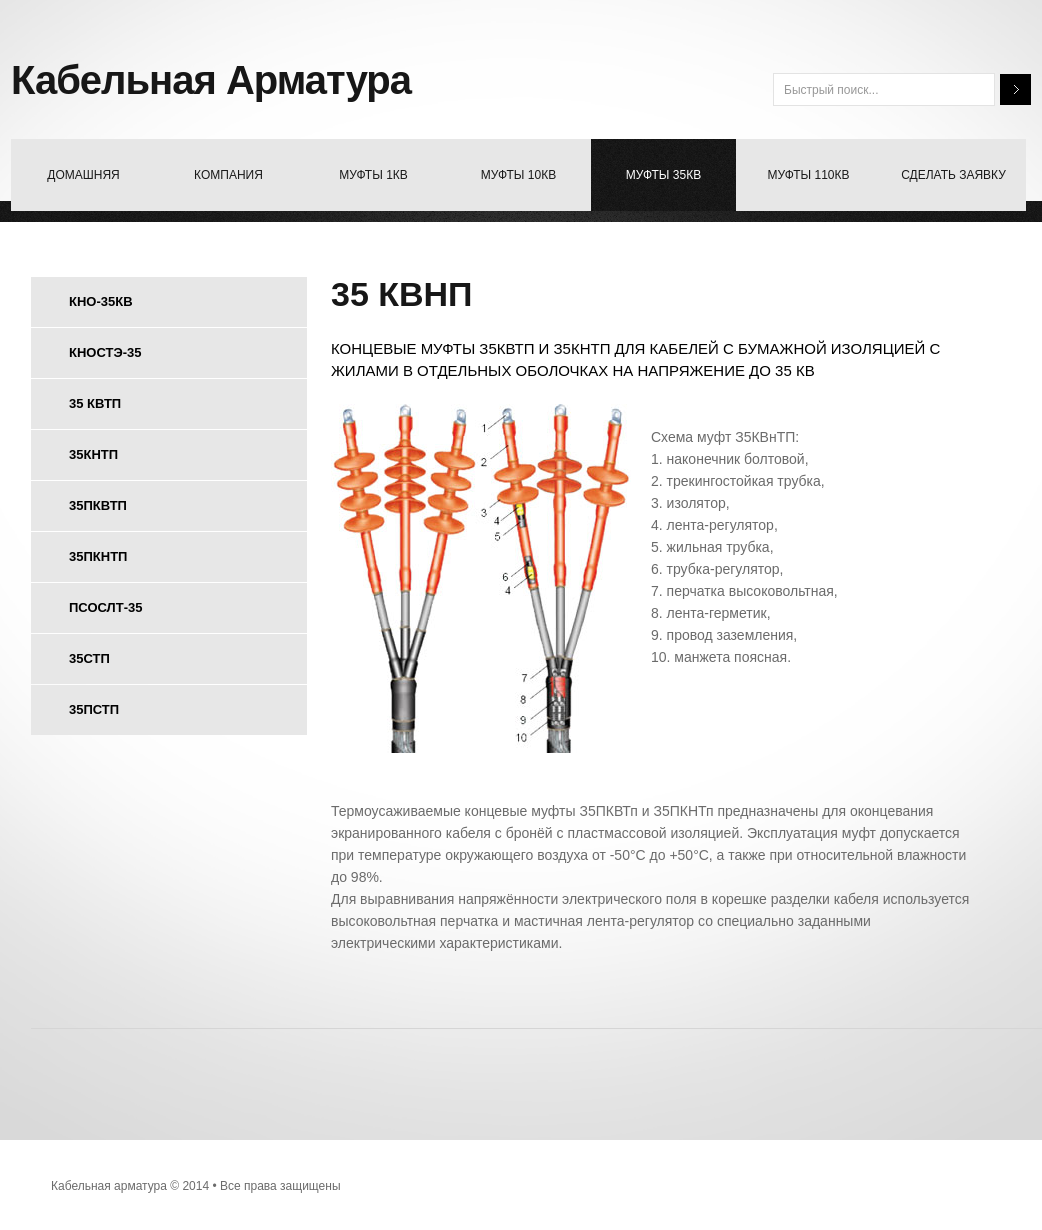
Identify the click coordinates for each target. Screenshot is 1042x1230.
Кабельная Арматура (211, 80)
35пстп (94, 709)
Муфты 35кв (663, 175)
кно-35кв (101, 301)
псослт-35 (105, 607)
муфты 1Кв (373, 175)
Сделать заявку (953, 175)
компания (228, 175)
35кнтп (93, 454)
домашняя (83, 175)
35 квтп (95, 403)
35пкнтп (98, 556)
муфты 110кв (809, 175)
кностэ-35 (105, 352)
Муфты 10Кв (518, 175)
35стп (89, 658)
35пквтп (98, 505)
